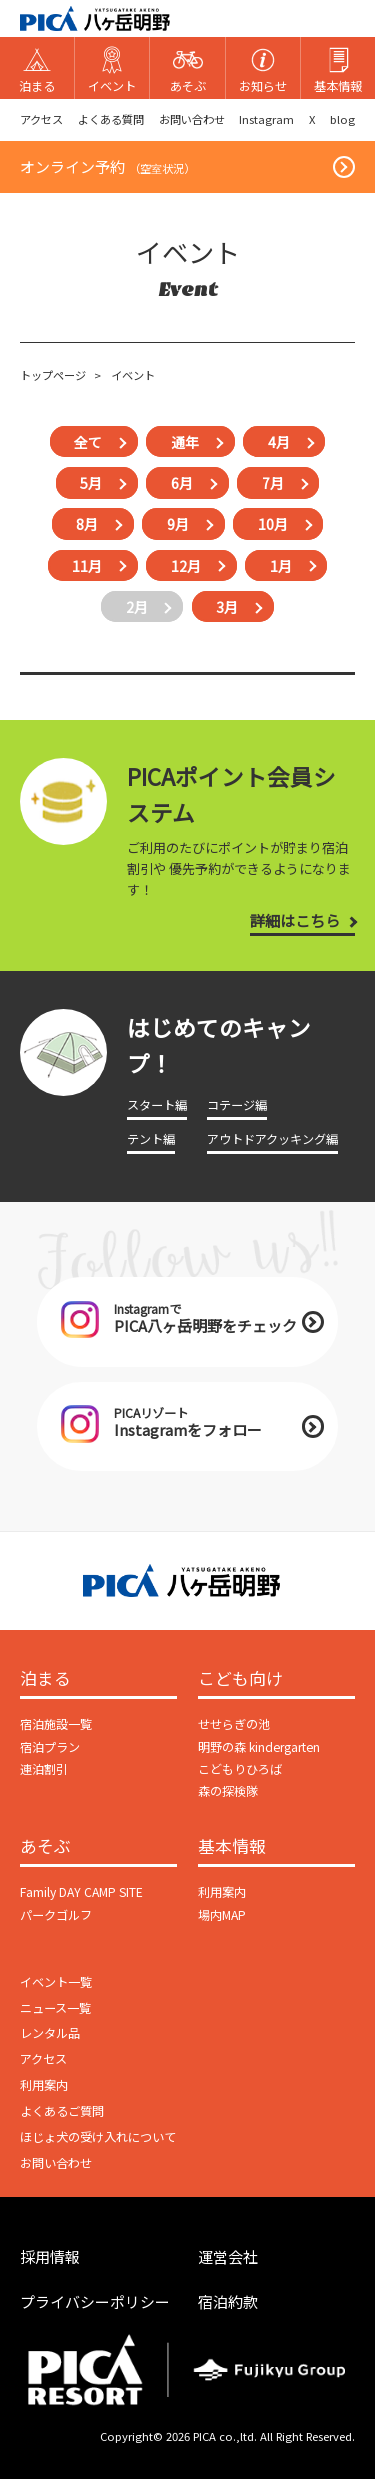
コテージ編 (237, 1105)
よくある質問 (111, 119)
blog (342, 119)
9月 (178, 524)
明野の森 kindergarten (259, 1747)
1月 (281, 565)
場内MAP (222, 1915)
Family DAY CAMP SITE (81, 1892)
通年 (185, 442)
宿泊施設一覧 (56, 1724)
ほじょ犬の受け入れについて (98, 2137)
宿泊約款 (228, 2301)
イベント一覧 (56, 1982)
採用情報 (50, 2256)
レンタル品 (50, 2033)
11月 (87, 565)
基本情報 (232, 1847)
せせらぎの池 (234, 1724)
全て (88, 442)
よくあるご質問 (62, 2111)
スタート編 (157, 1105)
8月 (87, 524)
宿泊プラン (50, 1747)
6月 (182, 483)
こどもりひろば (240, 1769)
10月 (273, 524)
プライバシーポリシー (95, 2301)
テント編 (151, 1139)
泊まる (45, 1679)
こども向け (240, 1679)
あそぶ (45, 1847)
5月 (91, 483)
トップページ (53, 375)
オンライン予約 (107, 166)
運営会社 (228, 2256)
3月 (227, 607)
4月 (279, 442)
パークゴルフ (56, 1915)
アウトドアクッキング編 (272, 1139)
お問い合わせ (192, 119)
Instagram (266, 119)
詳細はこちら (295, 920)
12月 (186, 565)
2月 (137, 607)
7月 (273, 483)
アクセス (41, 119)
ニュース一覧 (55, 2008)
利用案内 (222, 1892)
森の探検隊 (228, 1791)
